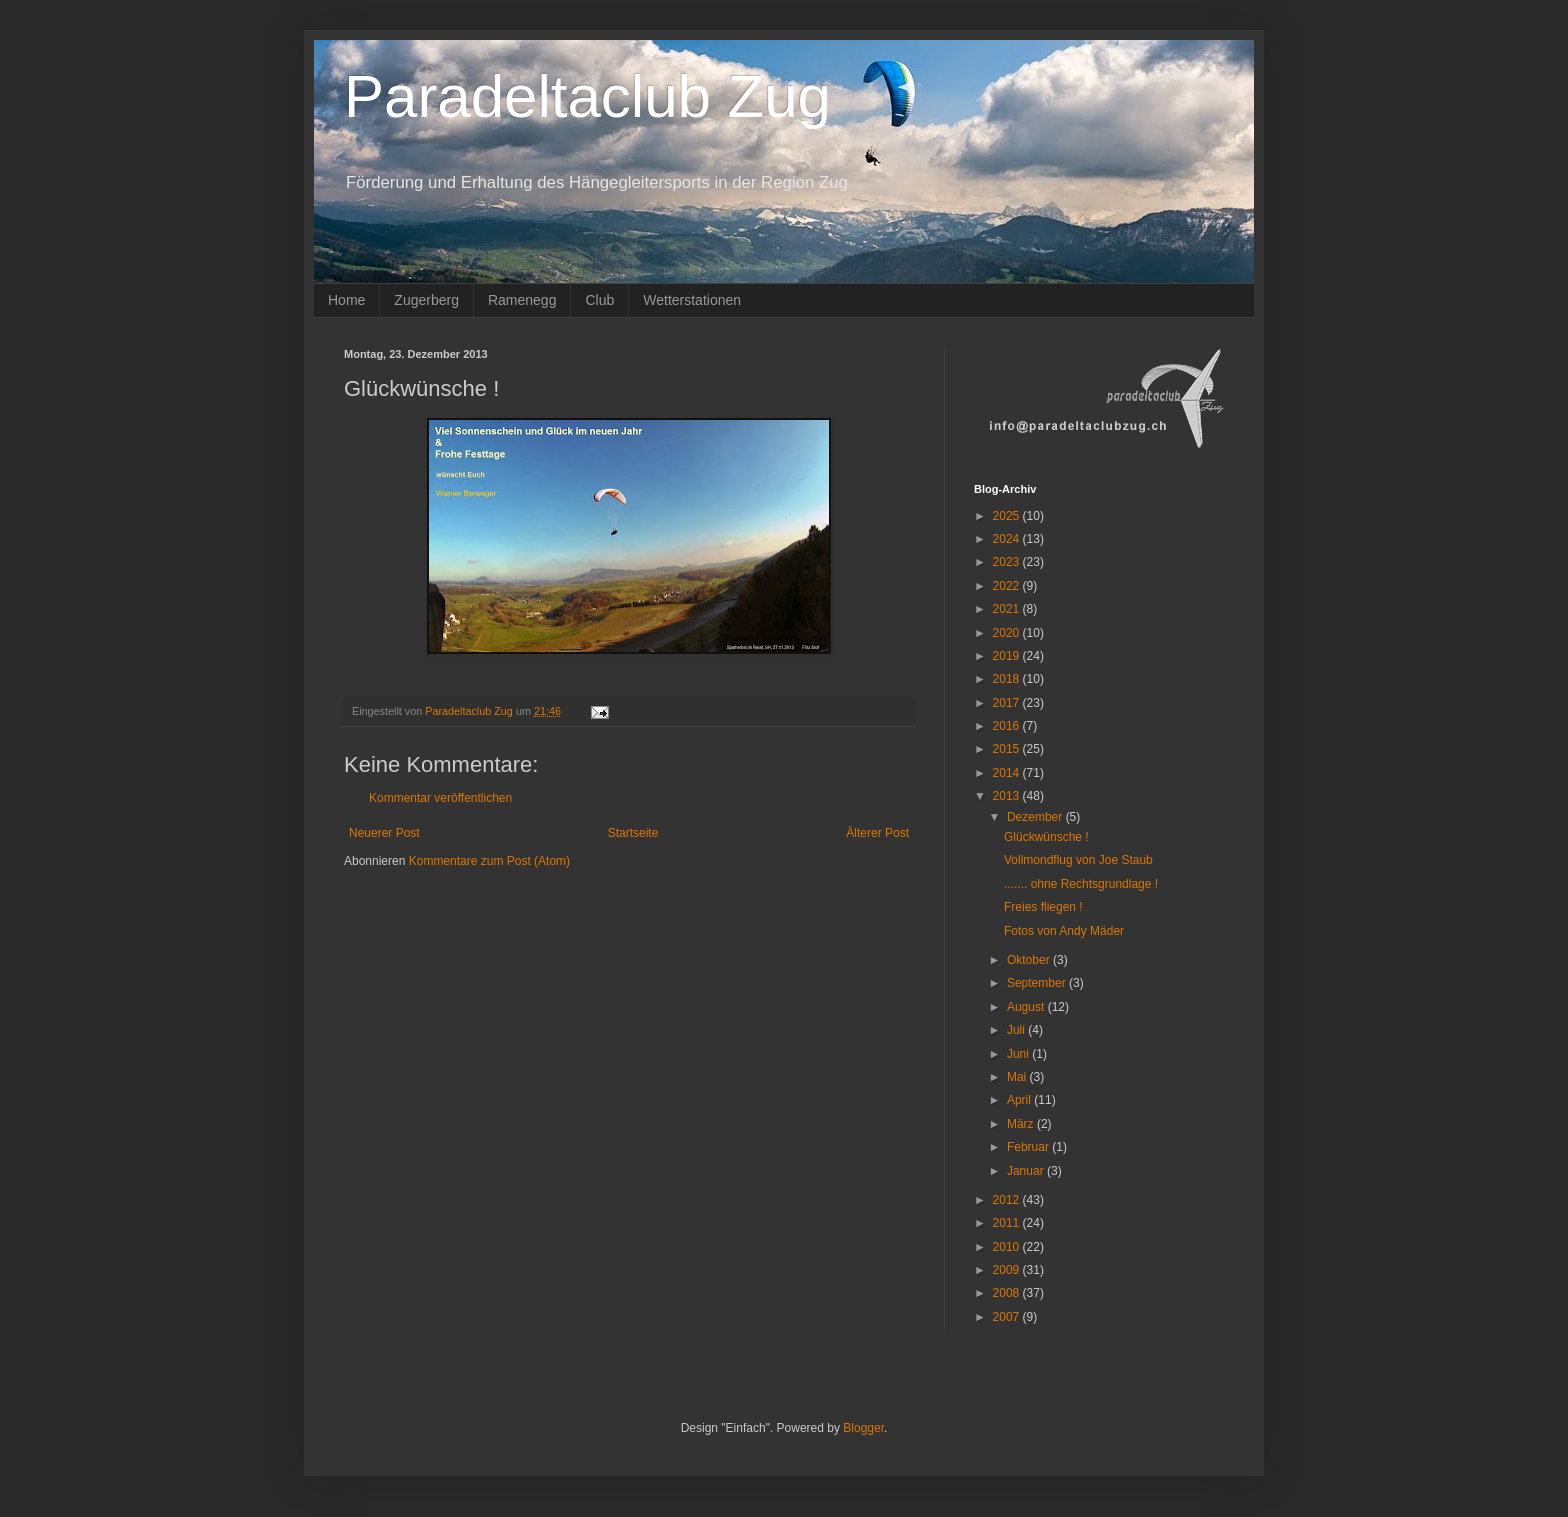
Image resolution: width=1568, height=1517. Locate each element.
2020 (1008, 633)
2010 (1008, 1247)
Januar (1027, 1171)
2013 (1008, 796)
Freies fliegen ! (1043, 907)
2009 (1008, 1270)
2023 (1008, 562)
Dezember (1036, 817)
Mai (1018, 1077)
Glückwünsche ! (1046, 837)
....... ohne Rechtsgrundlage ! (1081, 884)
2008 (1008, 1293)
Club (599, 300)
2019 (1008, 656)
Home (346, 300)
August (1027, 1007)
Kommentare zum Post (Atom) (489, 861)
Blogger (863, 1428)
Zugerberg (426, 300)
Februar (1029, 1147)
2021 (1008, 609)
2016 (1008, 726)
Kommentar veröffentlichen (440, 798)
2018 (1008, 679)
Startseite (633, 833)
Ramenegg (522, 300)
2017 (1008, 703)
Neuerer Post (384, 833)
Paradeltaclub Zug (587, 96)
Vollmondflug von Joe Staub (1078, 860)
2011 (1008, 1223)
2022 (1008, 586)
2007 (1008, 1317)
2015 (1008, 749)
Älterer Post (877, 833)
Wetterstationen (692, 300)
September (1038, 983)
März (1022, 1124)
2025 (1008, 516)
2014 (1008, 773)
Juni (1019, 1054)
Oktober (1030, 960)
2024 (1008, 539)
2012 (1008, 1200)
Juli (1017, 1030)
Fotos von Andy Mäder (1064, 931)
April (1020, 1100)
